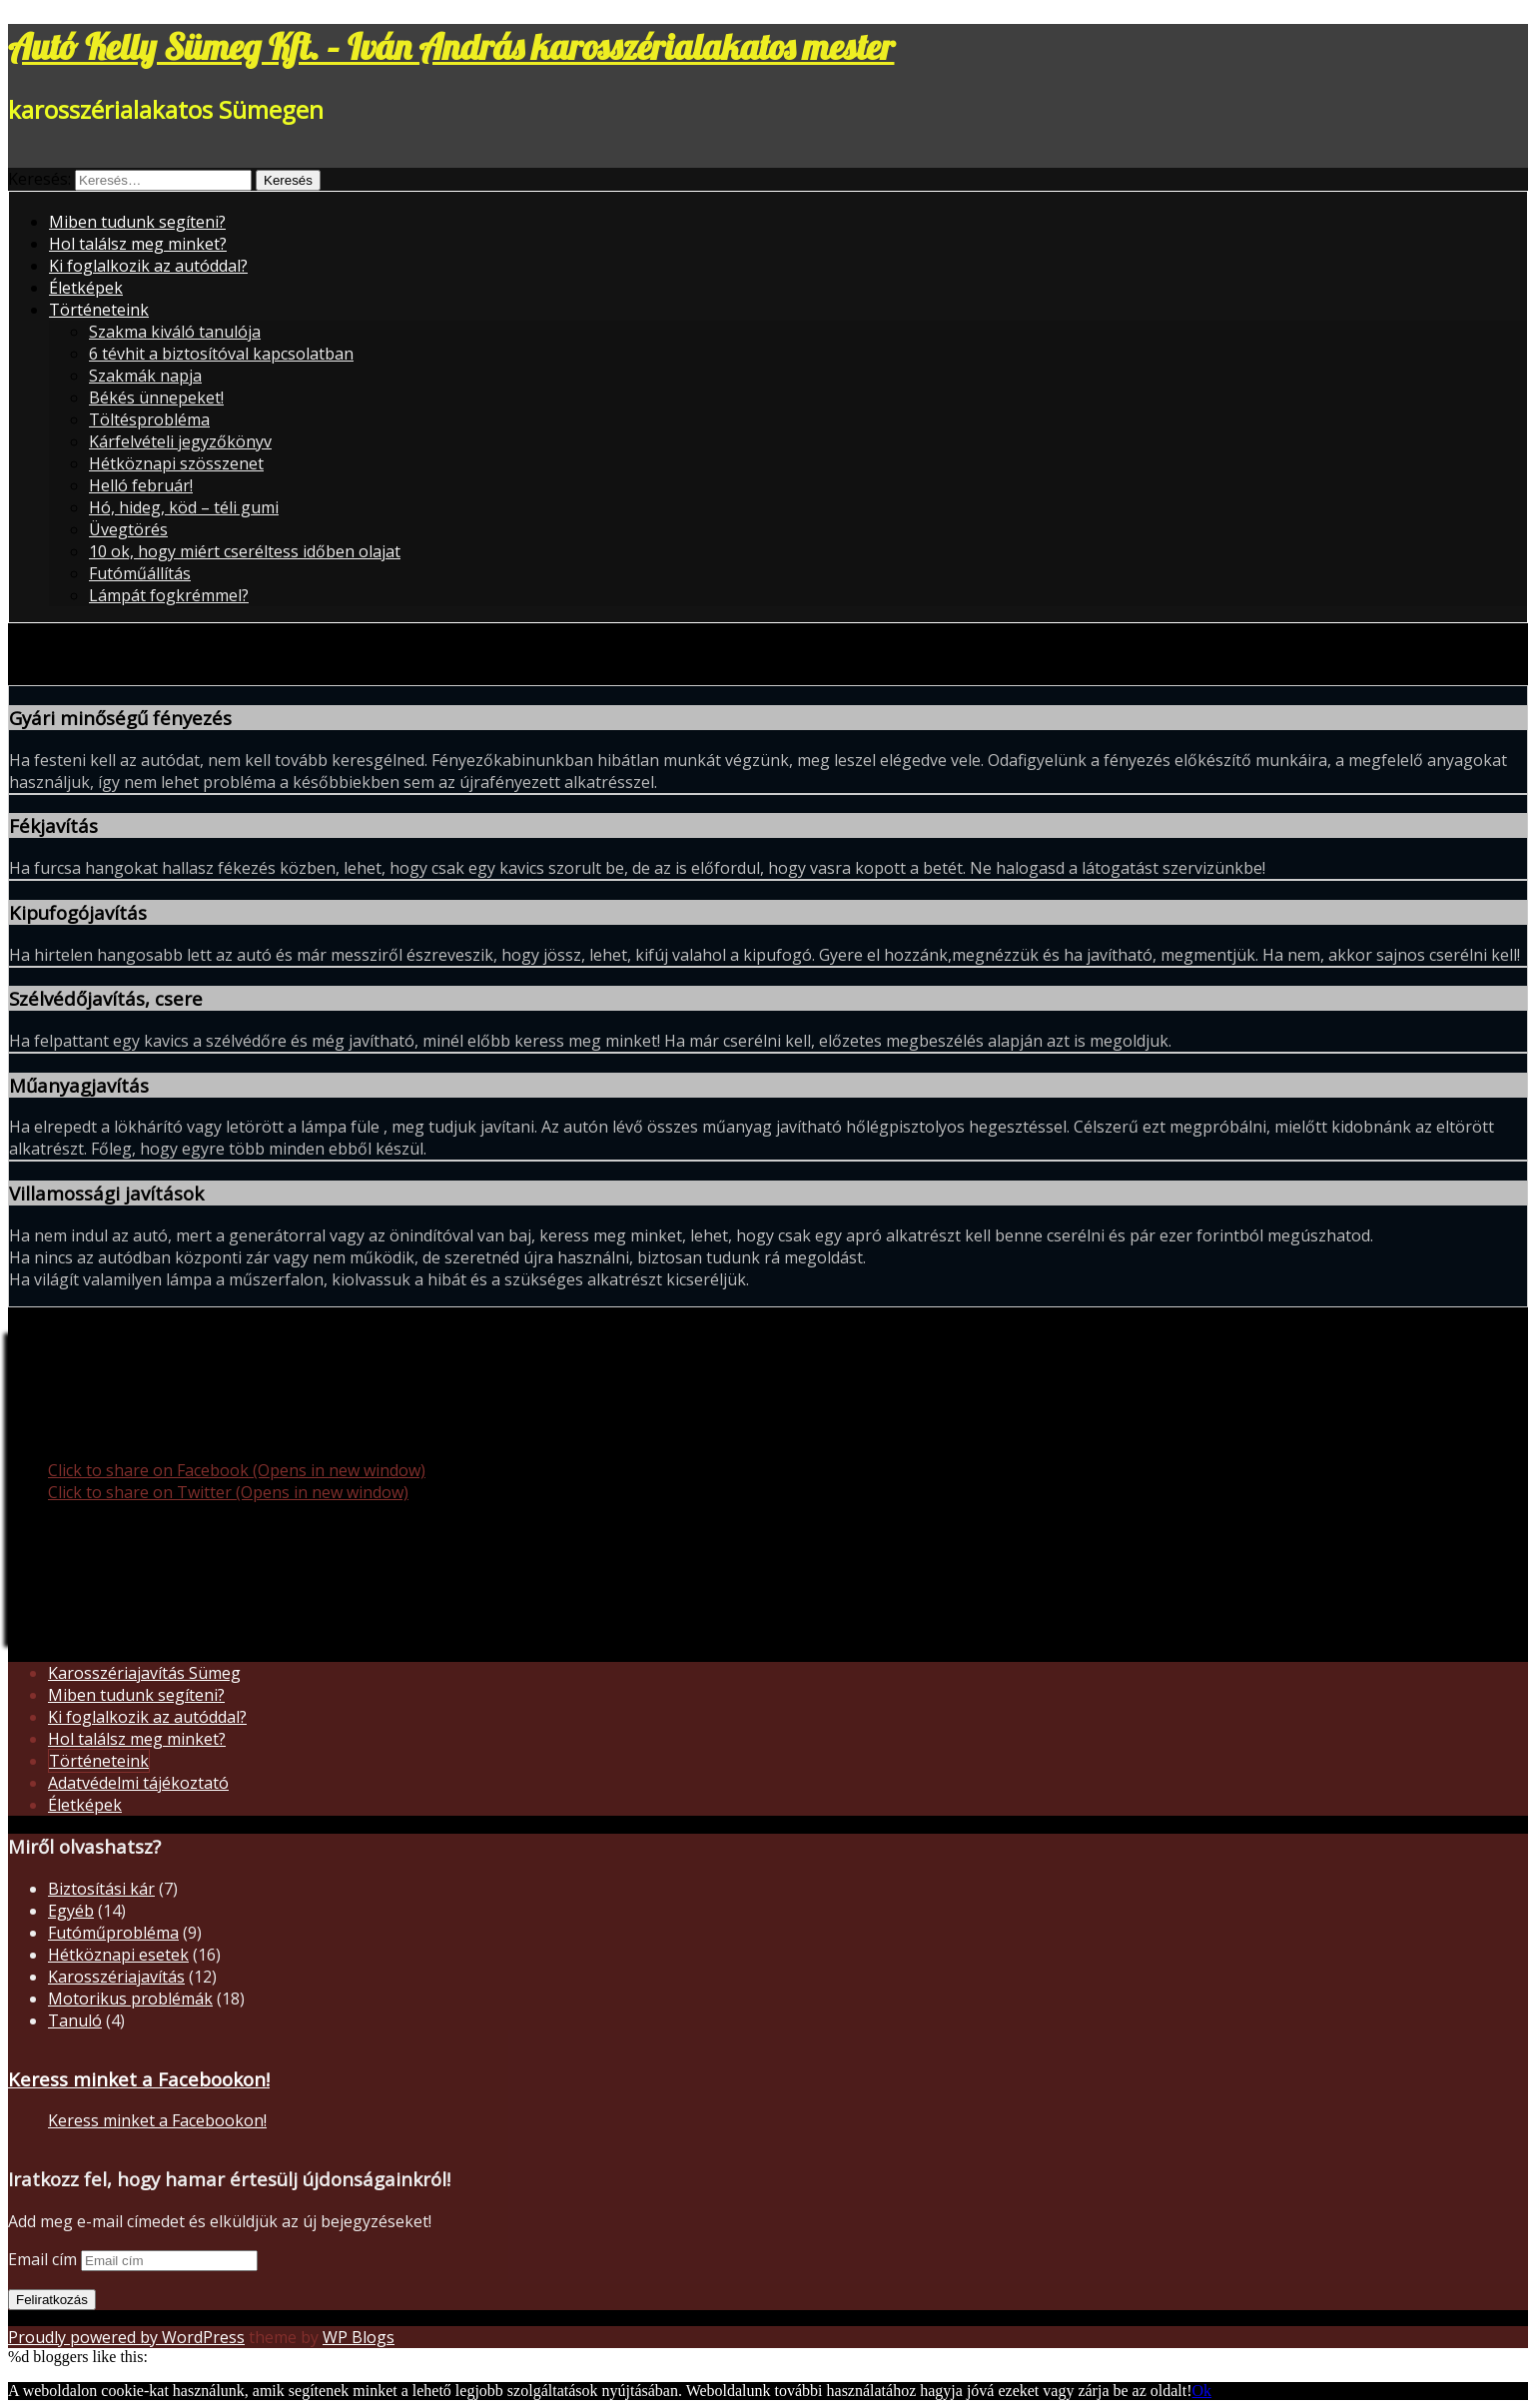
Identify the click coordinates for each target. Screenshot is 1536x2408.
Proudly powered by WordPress (126, 2337)
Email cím (44, 2259)
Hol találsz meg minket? (138, 244)
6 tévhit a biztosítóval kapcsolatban (221, 354)
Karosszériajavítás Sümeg (144, 1673)
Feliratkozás (52, 2299)
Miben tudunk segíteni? (137, 222)
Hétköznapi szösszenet (176, 463)
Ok (1202, 2390)
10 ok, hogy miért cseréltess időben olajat (244, 551)
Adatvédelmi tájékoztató (138, 1783)
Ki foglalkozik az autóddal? (148, 266)
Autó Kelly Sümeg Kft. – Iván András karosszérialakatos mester (451, 46)
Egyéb (71, 1911)
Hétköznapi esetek (118, 1955)
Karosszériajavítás (116, 1977)
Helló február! (141, 485)
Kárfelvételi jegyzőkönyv (180, 441)
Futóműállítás (140, 573)
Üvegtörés (128, 529)
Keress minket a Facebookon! (139, 2078)
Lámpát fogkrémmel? (169, 595)
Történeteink (99, 310)
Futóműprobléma (113, 1933)
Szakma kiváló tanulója (175, 332)
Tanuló (75, 2020)
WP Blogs (358, 2337)
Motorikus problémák (130, 1998)
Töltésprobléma (149, 419)
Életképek (86, 288)
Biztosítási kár (101, 1889)
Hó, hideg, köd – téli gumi (184, 507)
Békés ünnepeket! (156, 397)
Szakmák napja (145, 376)
